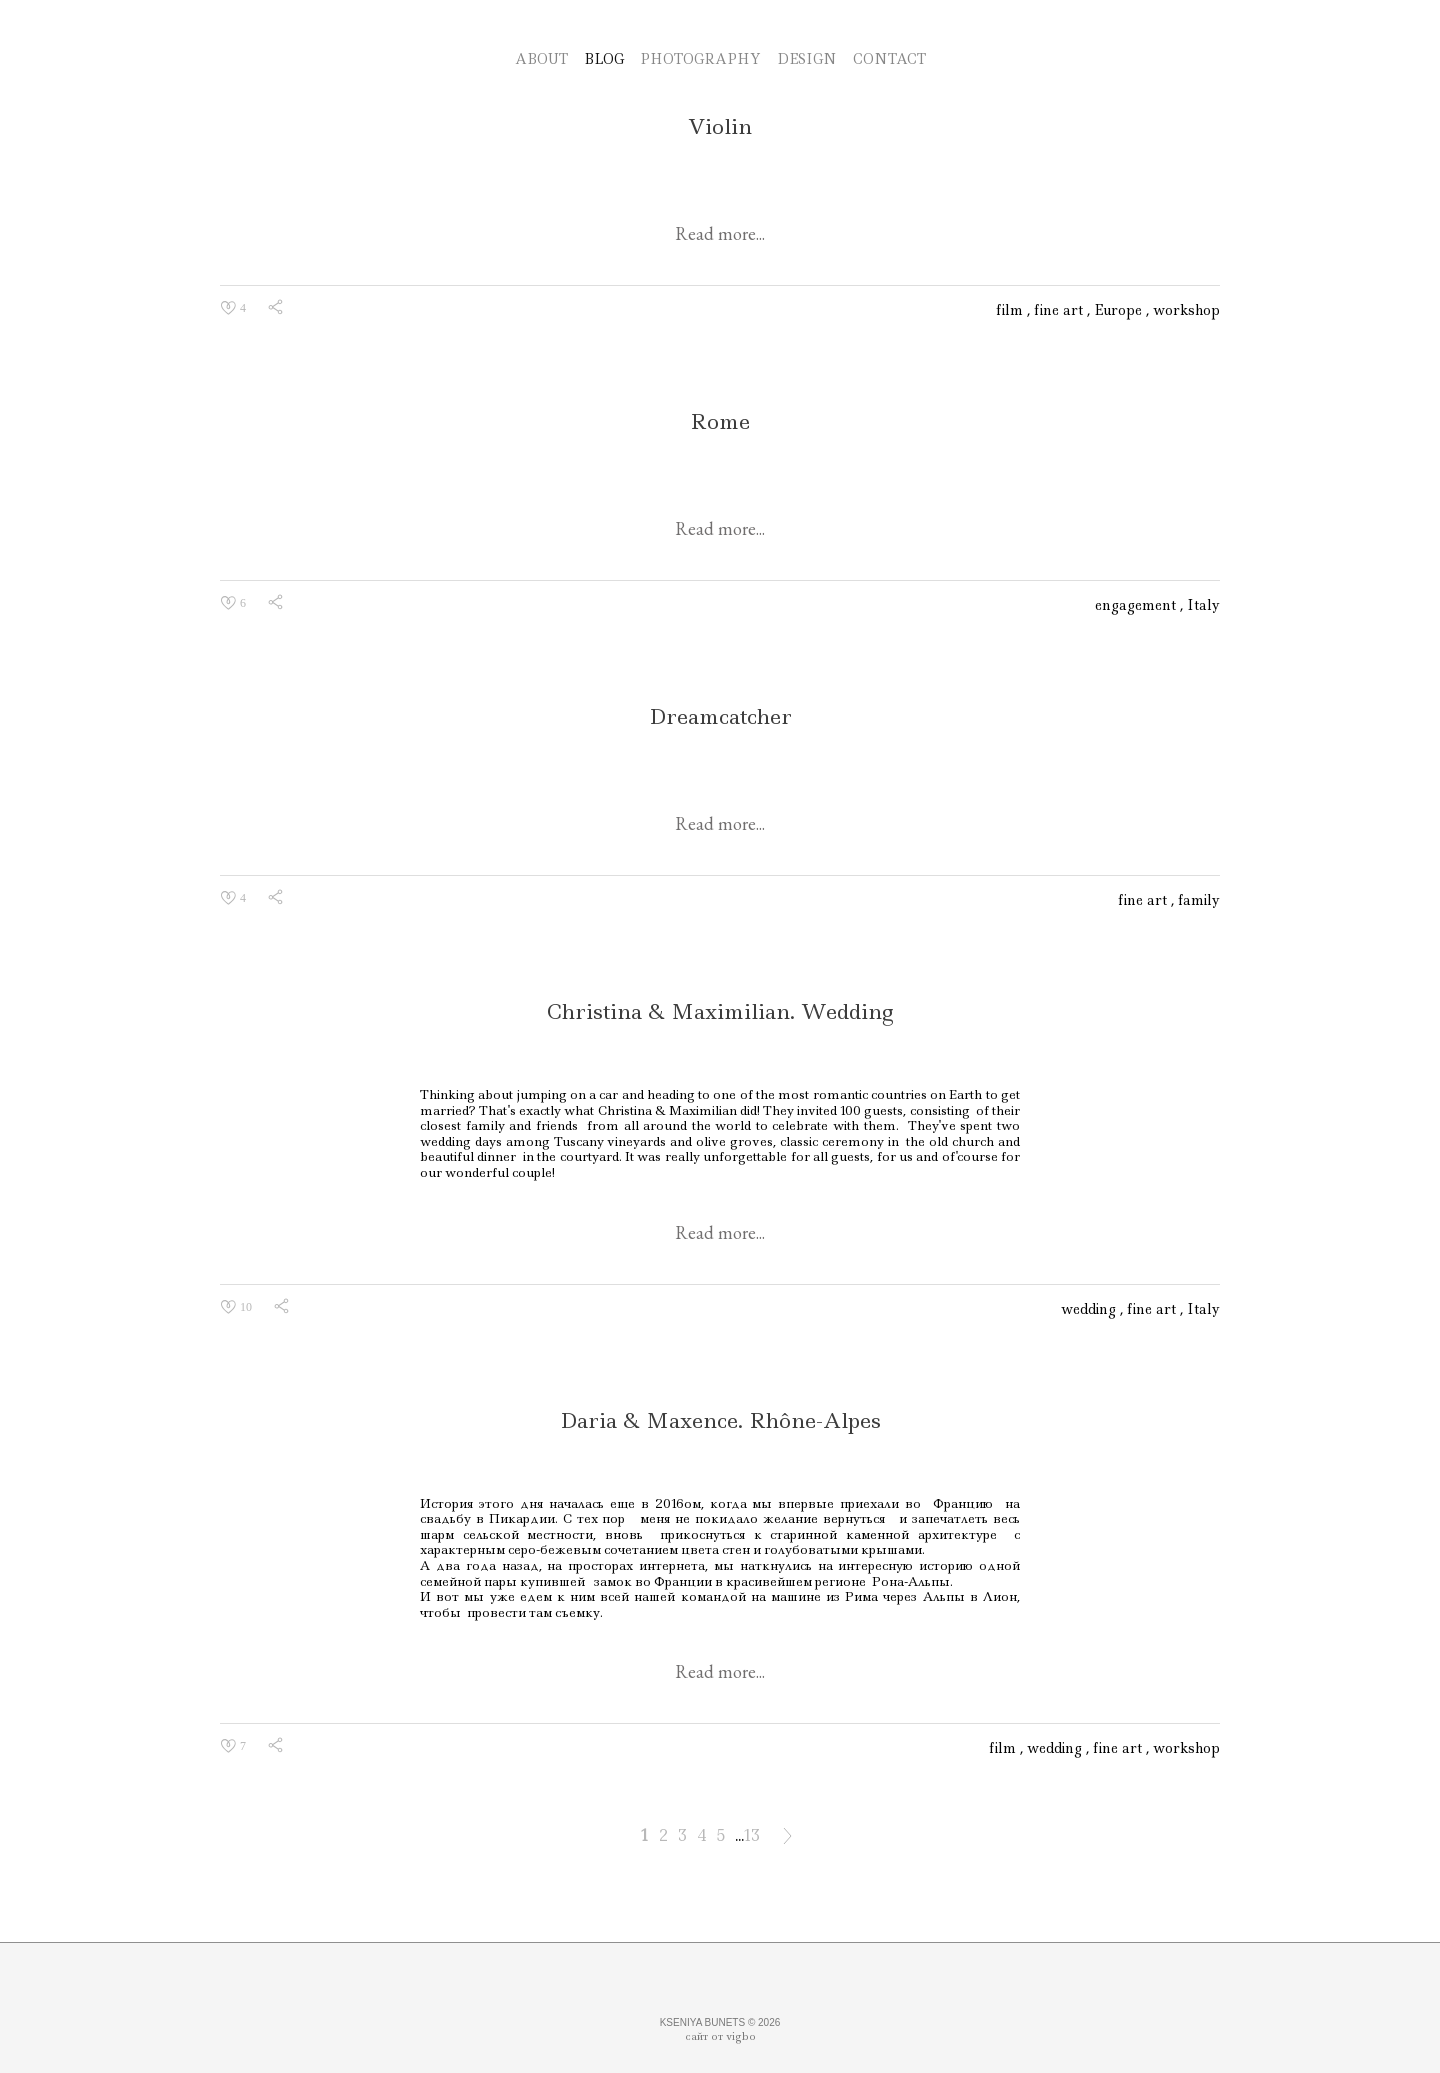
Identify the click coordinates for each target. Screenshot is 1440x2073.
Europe (1120, 310)
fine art (1060, 310)
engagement (1137, 605)
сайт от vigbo (720, 2036)
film (1011, 310)
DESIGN (807, 59)
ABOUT (541, 59)
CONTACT (889, 59)
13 (752, 1835)
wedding (1090, 1309)
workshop (1186, 310)
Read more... (720, 233)
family (1199, 900)
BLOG (604, 59)
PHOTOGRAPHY (700, 59)
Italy (1203, 605)
